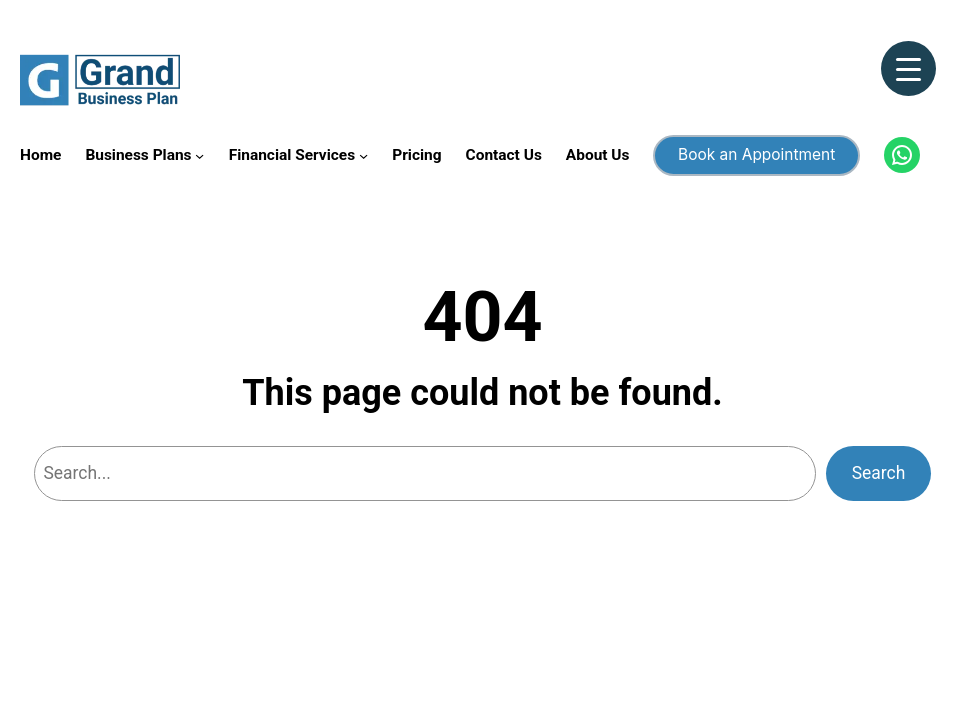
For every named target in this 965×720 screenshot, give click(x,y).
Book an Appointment (756, 154)
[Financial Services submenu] (363, 155)
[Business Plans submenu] (199, 155)
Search (879, 473)
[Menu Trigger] (908, 68)
